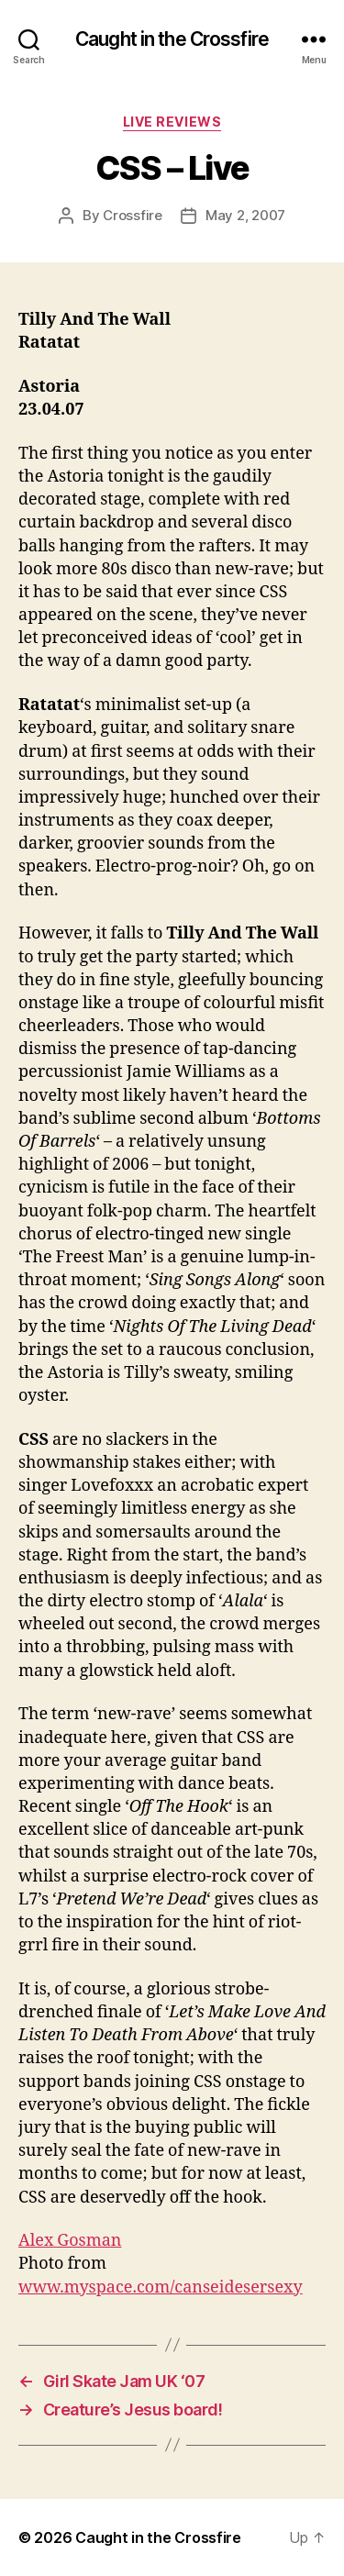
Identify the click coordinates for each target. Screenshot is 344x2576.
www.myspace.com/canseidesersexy (160, 2287)
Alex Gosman (69, 2240)
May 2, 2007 (245, 215)
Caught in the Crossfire (172, 39)
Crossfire (132, 215)
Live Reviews (172, 121)
